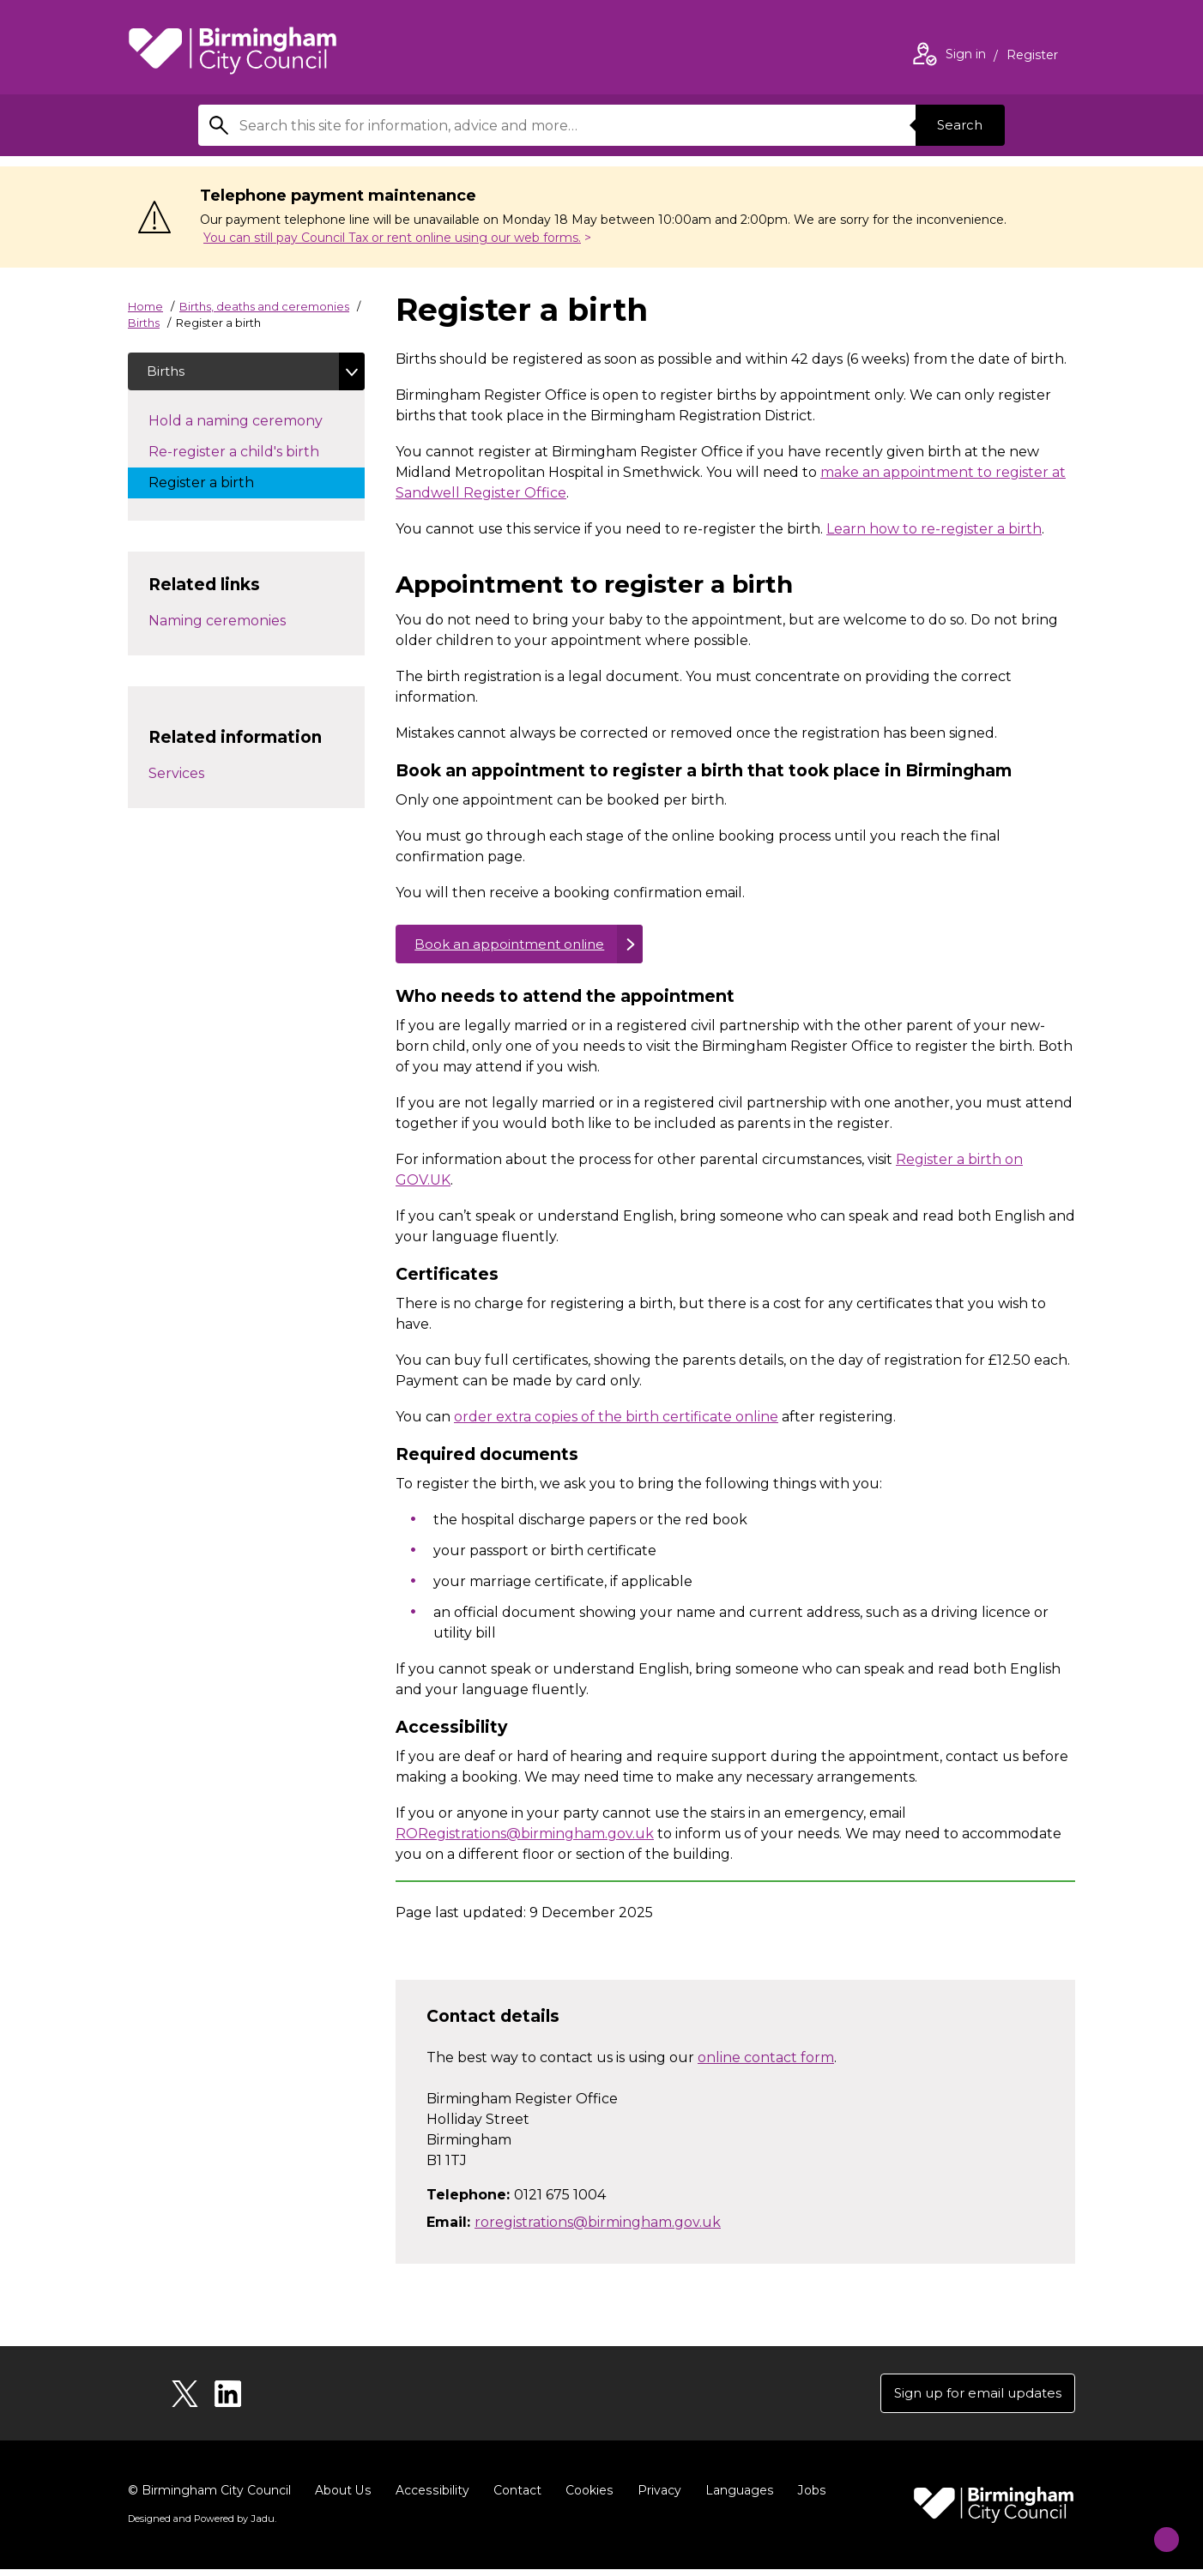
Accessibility (431, 2497)
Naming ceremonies (217, 623)
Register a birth (218, 484)
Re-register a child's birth (251, 453)
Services (176, 776)
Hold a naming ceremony (252, 422)
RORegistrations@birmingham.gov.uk (525, 1838)
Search (957, 125)
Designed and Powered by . (201, 2525)
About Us (343, 2497)
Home (145, 306)
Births (144, 322)
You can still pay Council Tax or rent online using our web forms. (392, 237)
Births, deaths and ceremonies (264, 306)
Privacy (656, 2497)
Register (1032, 56)
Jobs (807, 2497)
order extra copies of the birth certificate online (616, 1421)
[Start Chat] (1155, 2528)
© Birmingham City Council (209, 2497)
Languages (736, 2497)
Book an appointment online (515, 946)
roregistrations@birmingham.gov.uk (598, 2225)
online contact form (766, 2061)
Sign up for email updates (972, 2398)
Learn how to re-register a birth (934, 529)
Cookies (586, 2497)
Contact (515, 2497)
